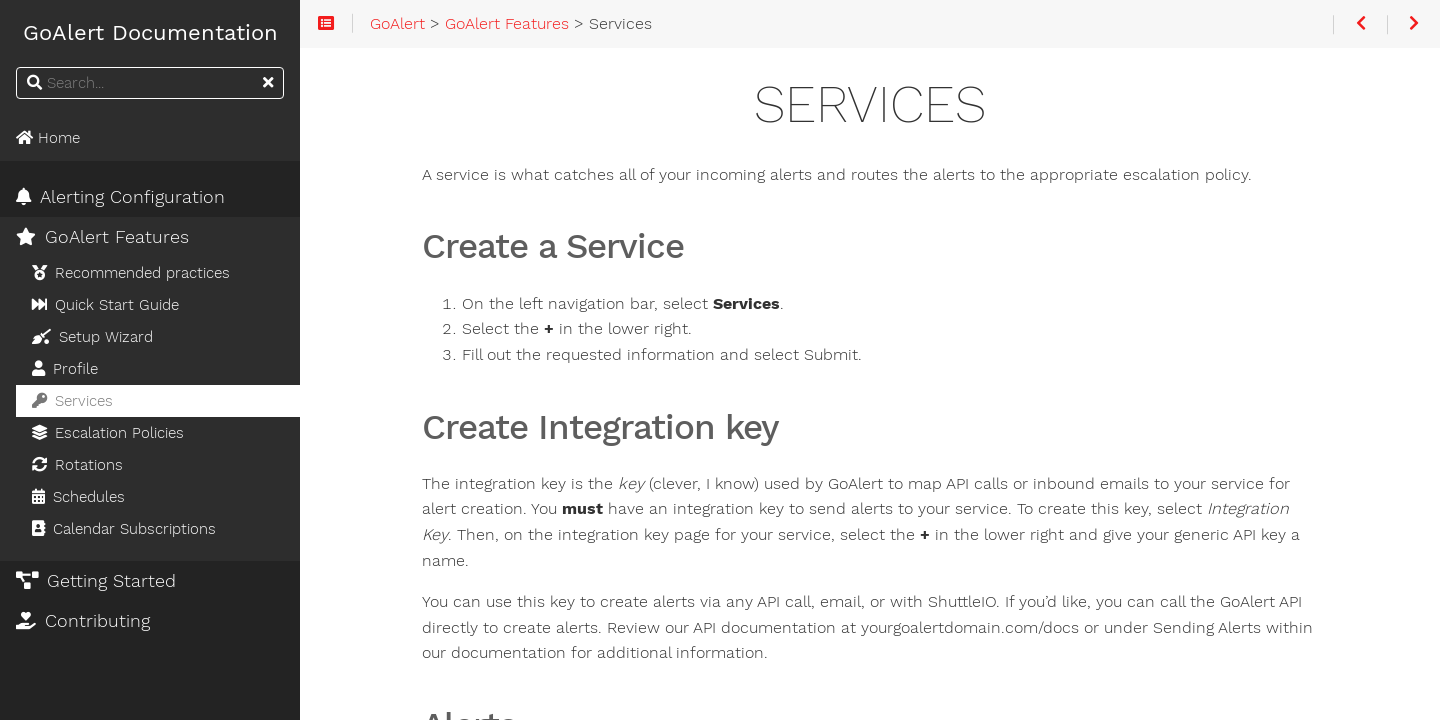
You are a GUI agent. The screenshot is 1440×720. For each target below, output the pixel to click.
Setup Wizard (92, 337)
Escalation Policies (108, 433)
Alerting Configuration (120, 197)
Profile (65, 369)
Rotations (77, 465)
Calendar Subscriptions (124, 529)
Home (48, 138)
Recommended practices (131, 273)
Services (72, 401)
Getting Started (96, 581)
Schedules (78, 497)
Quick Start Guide (105, 305)
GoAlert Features (102, 237)
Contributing (83, 621)
